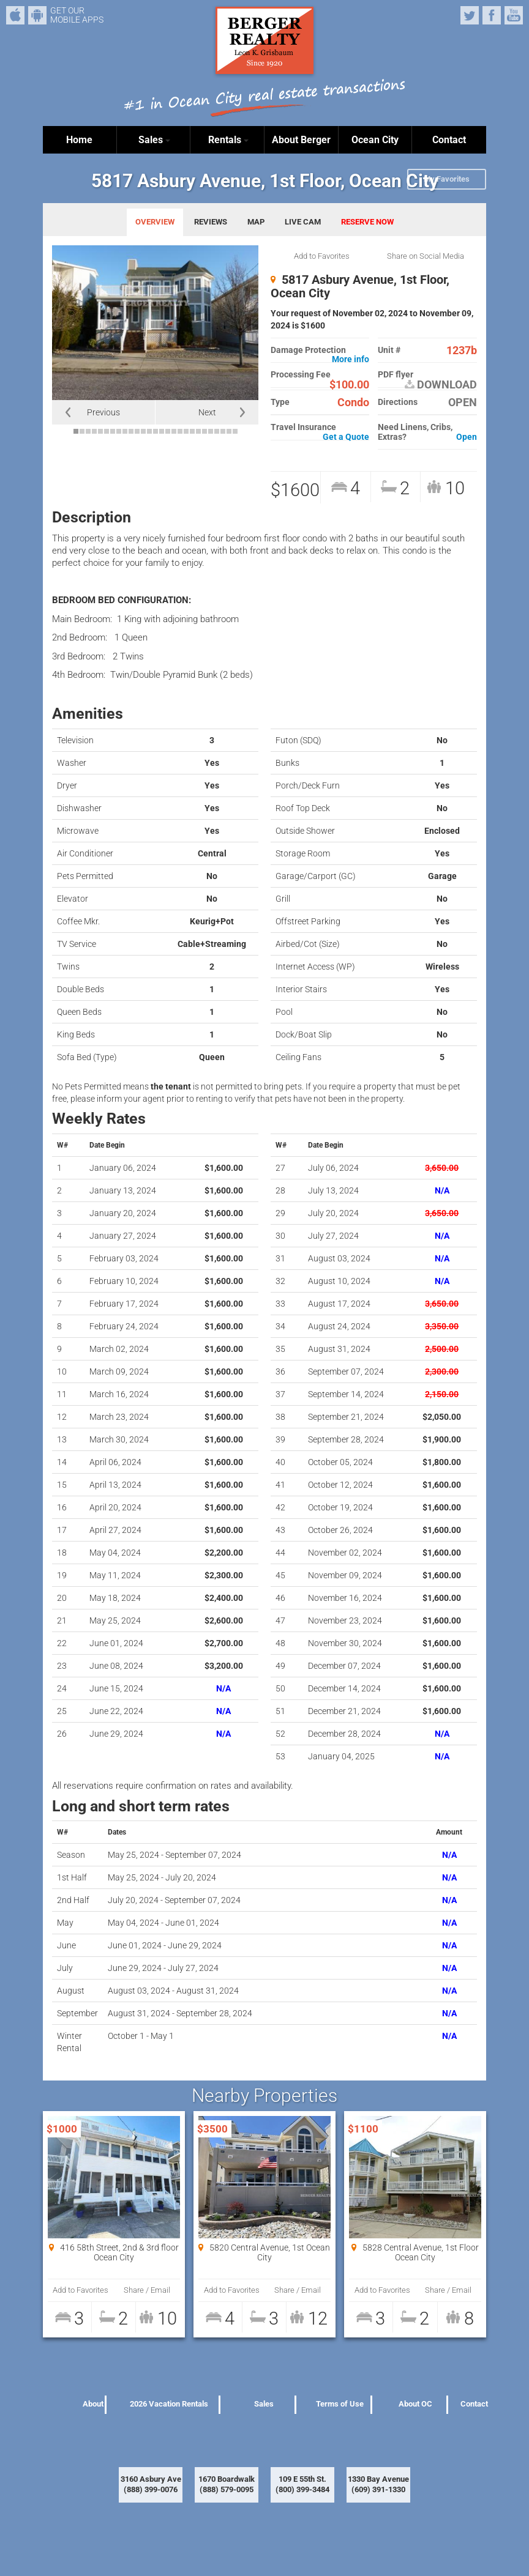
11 (137, 431)
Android (37, 15)
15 (161, 431)
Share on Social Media (425, 256)
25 (222, 431)
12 (143, 431)
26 (229, 431)
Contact (449, 140)
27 (235, 431)
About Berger (301, 140)
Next (207, 412)
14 (155, 431)
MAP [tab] (255, 221)
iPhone (15, 15)
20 (192, 431)
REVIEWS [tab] (210, 221)
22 (204, 431)
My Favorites (447, 179)
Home (79, 140)
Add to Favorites (322, 256)
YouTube (514, 15)
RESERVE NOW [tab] (367, 221)
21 (198, 431)
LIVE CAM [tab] (303, 221)
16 (167, 431)
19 (186, 431)
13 (149, 431)
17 (173, 431)
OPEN (462, 402)
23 (210, 431)
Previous (103, 412)
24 (216, 431)
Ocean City (375, 140)
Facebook (491, 15)
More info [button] (350, 359)
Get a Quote (346, 437)
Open (466, 437)
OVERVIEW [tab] (154, 221)
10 (131, 431)
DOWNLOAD (441, 385)
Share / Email (147, 2290)
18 (180, 431)
